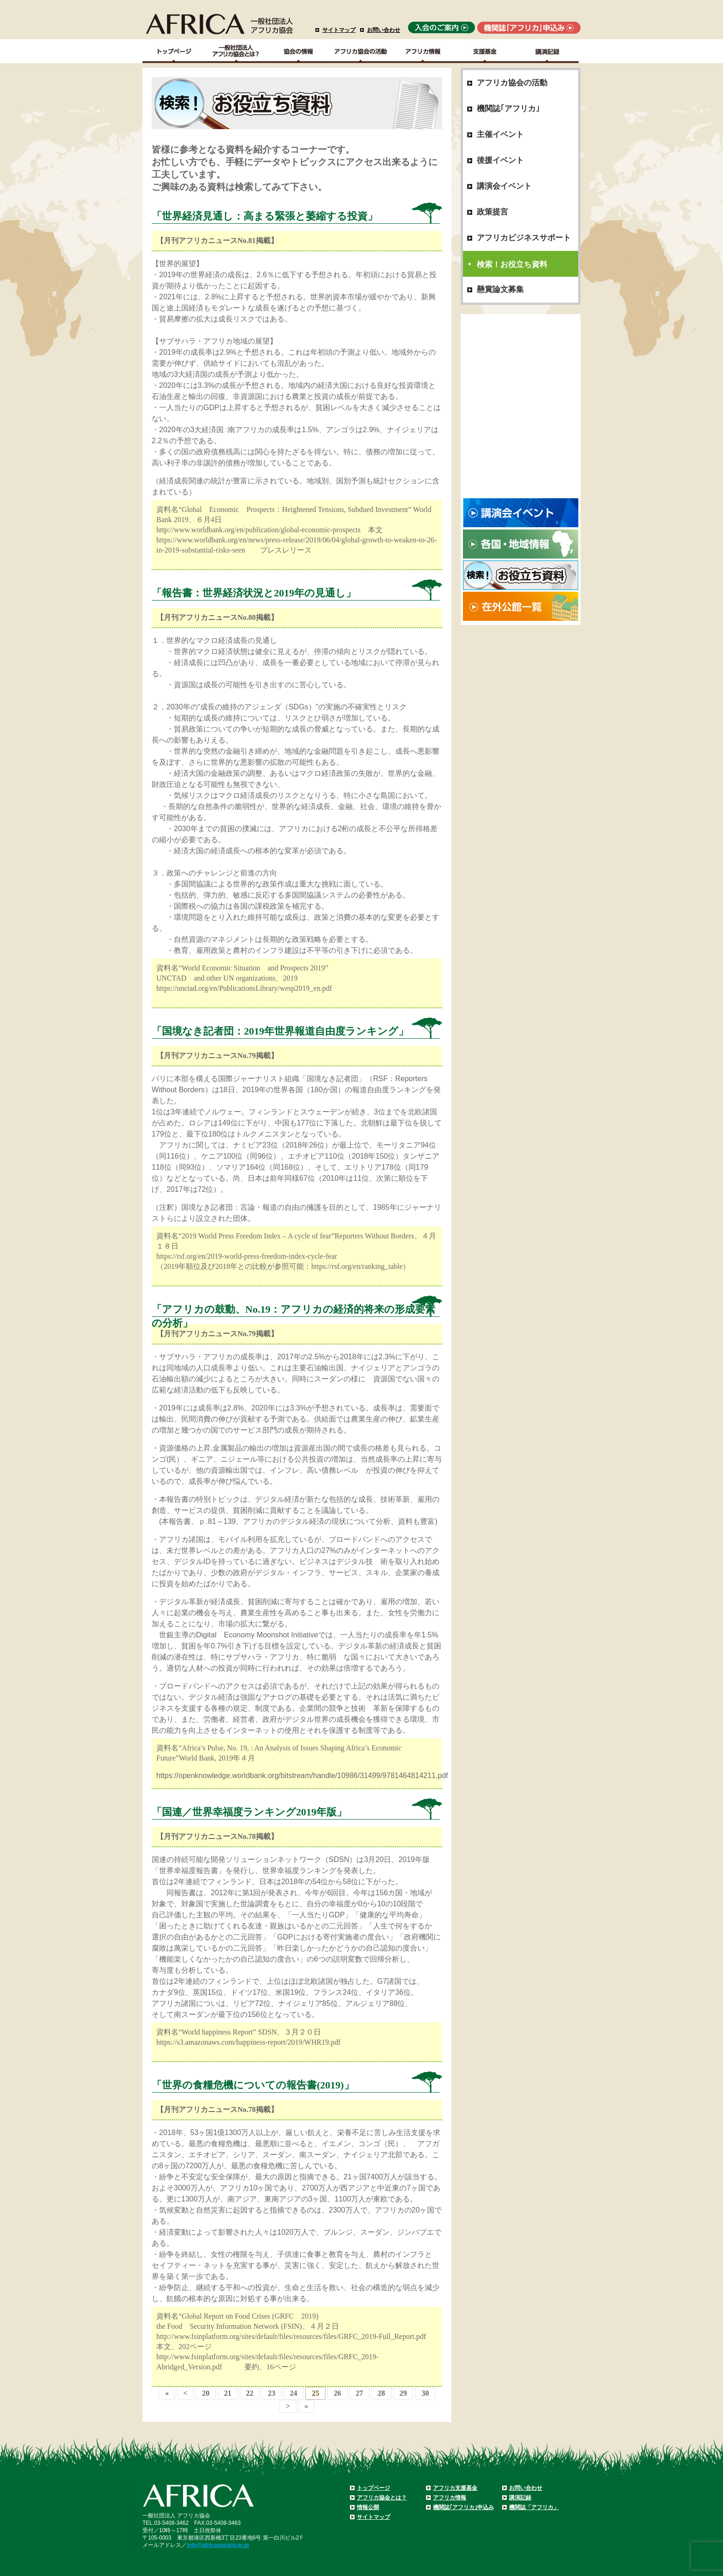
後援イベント (500, 160)
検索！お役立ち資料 (512, 264)
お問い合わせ (383, 30)
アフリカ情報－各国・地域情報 (423, 51)
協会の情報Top (298, 51)
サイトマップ (339, 30)
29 (403, 2393)
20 (205, 2393)
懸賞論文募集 (500, 289)
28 (381, 2393)
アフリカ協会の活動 (361, 51)
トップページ (373, 2488)
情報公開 (368, 2507)
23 (271, 2393)
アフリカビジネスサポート (524, 237)
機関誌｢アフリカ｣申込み (463, 2507)
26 (337, 2393)
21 (227, 2393)
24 (293, 2393)
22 (249, 2393)
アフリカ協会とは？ (382, 2497)
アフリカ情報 (449, 2497)
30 (425, 2393)
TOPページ (173, 51)
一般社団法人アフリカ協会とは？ (236, 51)
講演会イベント (504, 186)
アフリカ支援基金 (455, 2488)
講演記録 (547, 51)
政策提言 (492, 212)
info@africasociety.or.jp (218, 2545)
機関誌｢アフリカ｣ (508, 108)
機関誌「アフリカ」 (534, 2507)
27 (359, 2393)
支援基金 (485, 51)
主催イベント (500, 134)
